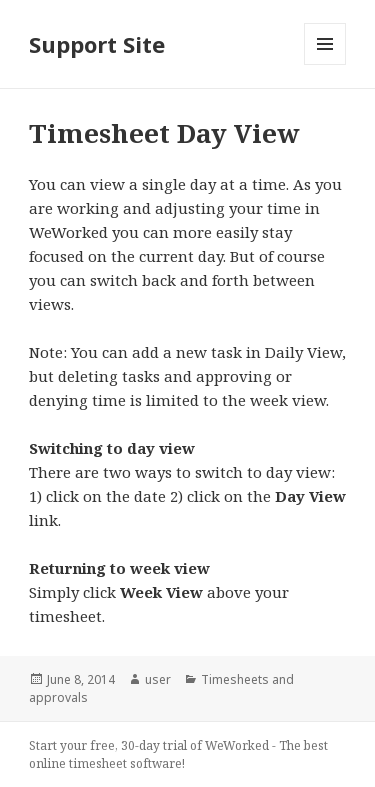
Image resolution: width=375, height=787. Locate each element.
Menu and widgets (325, 64)
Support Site (97, 44)
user (158, 679)
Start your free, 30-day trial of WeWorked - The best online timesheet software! (178, 754)
